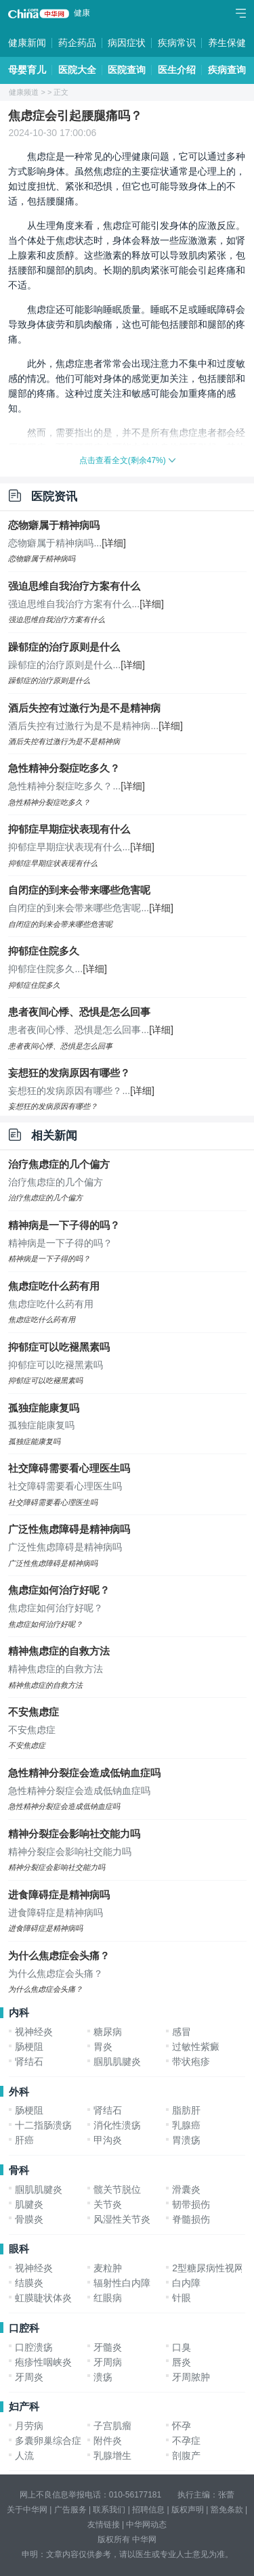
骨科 (19, 2170)
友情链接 (103, 2524)
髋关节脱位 (117, 2189)
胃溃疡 (186, 2140)
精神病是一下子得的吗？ (64, 1225)
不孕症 (186, 2440)
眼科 (19, 2248)
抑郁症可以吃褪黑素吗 (59, 1347)
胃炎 (102, 2046)
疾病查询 (227, 69)
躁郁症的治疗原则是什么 (64, 647)
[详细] (114, 543)
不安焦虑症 (33, 1712)
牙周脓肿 (191, 2377)
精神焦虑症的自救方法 (59, 1651)
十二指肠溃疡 (43, 2125)
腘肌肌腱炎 (117, 2061)
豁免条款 (227, 2509)
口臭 (181, 2347)
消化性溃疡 (117, 2125)
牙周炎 (29, 2377)
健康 (82, 13)
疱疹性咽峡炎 (43, 2362)
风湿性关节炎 (121, 2219)
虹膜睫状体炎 (43, 2297)
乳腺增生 (112, 2455)
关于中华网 (27, 2509)
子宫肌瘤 (112, 2425)
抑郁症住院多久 (43, 951)
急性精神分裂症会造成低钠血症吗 (84, 1772)
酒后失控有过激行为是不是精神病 (84, 708)
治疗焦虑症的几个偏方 (59, 1164)
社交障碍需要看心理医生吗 (69, 1468)
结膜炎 (29, 2282)
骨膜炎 (29, 2219)
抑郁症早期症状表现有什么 (69, 829)
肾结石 (29, 2061)
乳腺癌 (186, 2125)
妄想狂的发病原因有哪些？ (69, 1072)
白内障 (186, 2282)
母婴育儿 (27, 69)
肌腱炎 (29, 2204)
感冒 (181, 2031)
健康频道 (24, 92)
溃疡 (102, 2377)
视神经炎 (34, 2031)
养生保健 (227, 42)
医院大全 (77, 69)
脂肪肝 (186, 2110)
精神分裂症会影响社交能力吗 (74, 1833)
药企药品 (77, 42)
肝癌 (24, 2140)
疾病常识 (177, 42)
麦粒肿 (107, 2268)
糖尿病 (107, 2031)
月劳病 (29, 2425)
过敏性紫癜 (195, 2046)
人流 (24, 2455)
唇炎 (181, 2362)
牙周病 (107, 2362)
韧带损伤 (191, 2204)
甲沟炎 (107, 2140)
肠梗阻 (29, 2046)
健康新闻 (27, 42)
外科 (19, 2091)
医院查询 (127, 69)
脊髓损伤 (191, 2219)
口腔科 (24, 2328)
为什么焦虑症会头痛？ (59, 1955)
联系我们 (109, 2509)
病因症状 (127, 42)
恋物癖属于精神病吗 (54, 525)
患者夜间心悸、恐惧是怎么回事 (79, 1012)
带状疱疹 (191, 2061)
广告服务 (70, 2509)
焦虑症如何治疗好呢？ (59, 1590)
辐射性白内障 (121, 2282)
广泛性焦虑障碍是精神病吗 (69, 1529)
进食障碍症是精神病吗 (59, 1894)
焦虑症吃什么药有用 (54, 1286)
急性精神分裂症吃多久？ (64, 768)
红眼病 (107, 2297)
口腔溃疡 (34, 2347)
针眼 (181, 2297)
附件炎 (107, 2440)
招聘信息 (148, 2509)
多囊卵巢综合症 (48, 2440)
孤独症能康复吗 (43, 1408)
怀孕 (181, 2425)
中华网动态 (146, 2524)
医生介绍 (177, 69)
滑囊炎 (186, 2189)
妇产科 (24, 2406)
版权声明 (187, 2509)
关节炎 (107, 2204)
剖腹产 (186, 2455)
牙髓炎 (107, 2347)
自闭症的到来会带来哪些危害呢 (79, 890)
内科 (19, 2012)
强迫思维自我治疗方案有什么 (74, 586)
